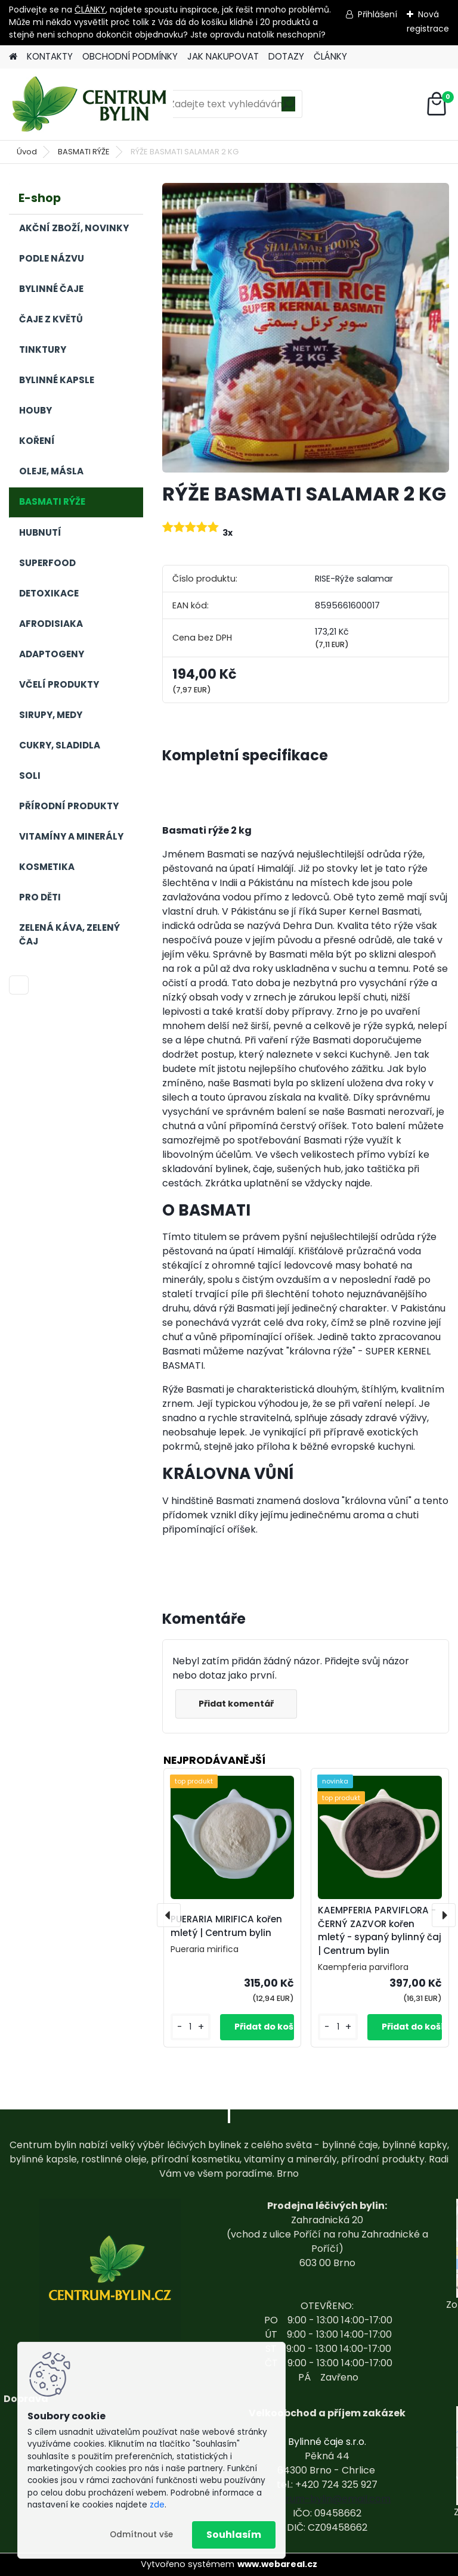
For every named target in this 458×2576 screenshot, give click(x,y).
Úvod (27, 151)
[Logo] (91, 104)
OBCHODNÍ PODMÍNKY (130, 56)
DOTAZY (286, 56)
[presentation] (169, 1915)
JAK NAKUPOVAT (223, 56)
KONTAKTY (50, 56)
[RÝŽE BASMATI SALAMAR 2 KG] (305, 328)
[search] (288, 108)
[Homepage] (13, 57)
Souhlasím (233, 2534)
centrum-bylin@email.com (327, 2499)
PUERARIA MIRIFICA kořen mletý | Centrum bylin (226, 1926)
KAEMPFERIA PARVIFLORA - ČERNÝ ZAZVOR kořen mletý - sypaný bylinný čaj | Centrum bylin (379, 1930)
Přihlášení (377, 14)
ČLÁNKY (90, 9)
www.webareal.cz (277, 2564)
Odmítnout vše (141, 2534)
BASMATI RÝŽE (84, 151)
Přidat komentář (237, 1704)
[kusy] (191, 2026)
